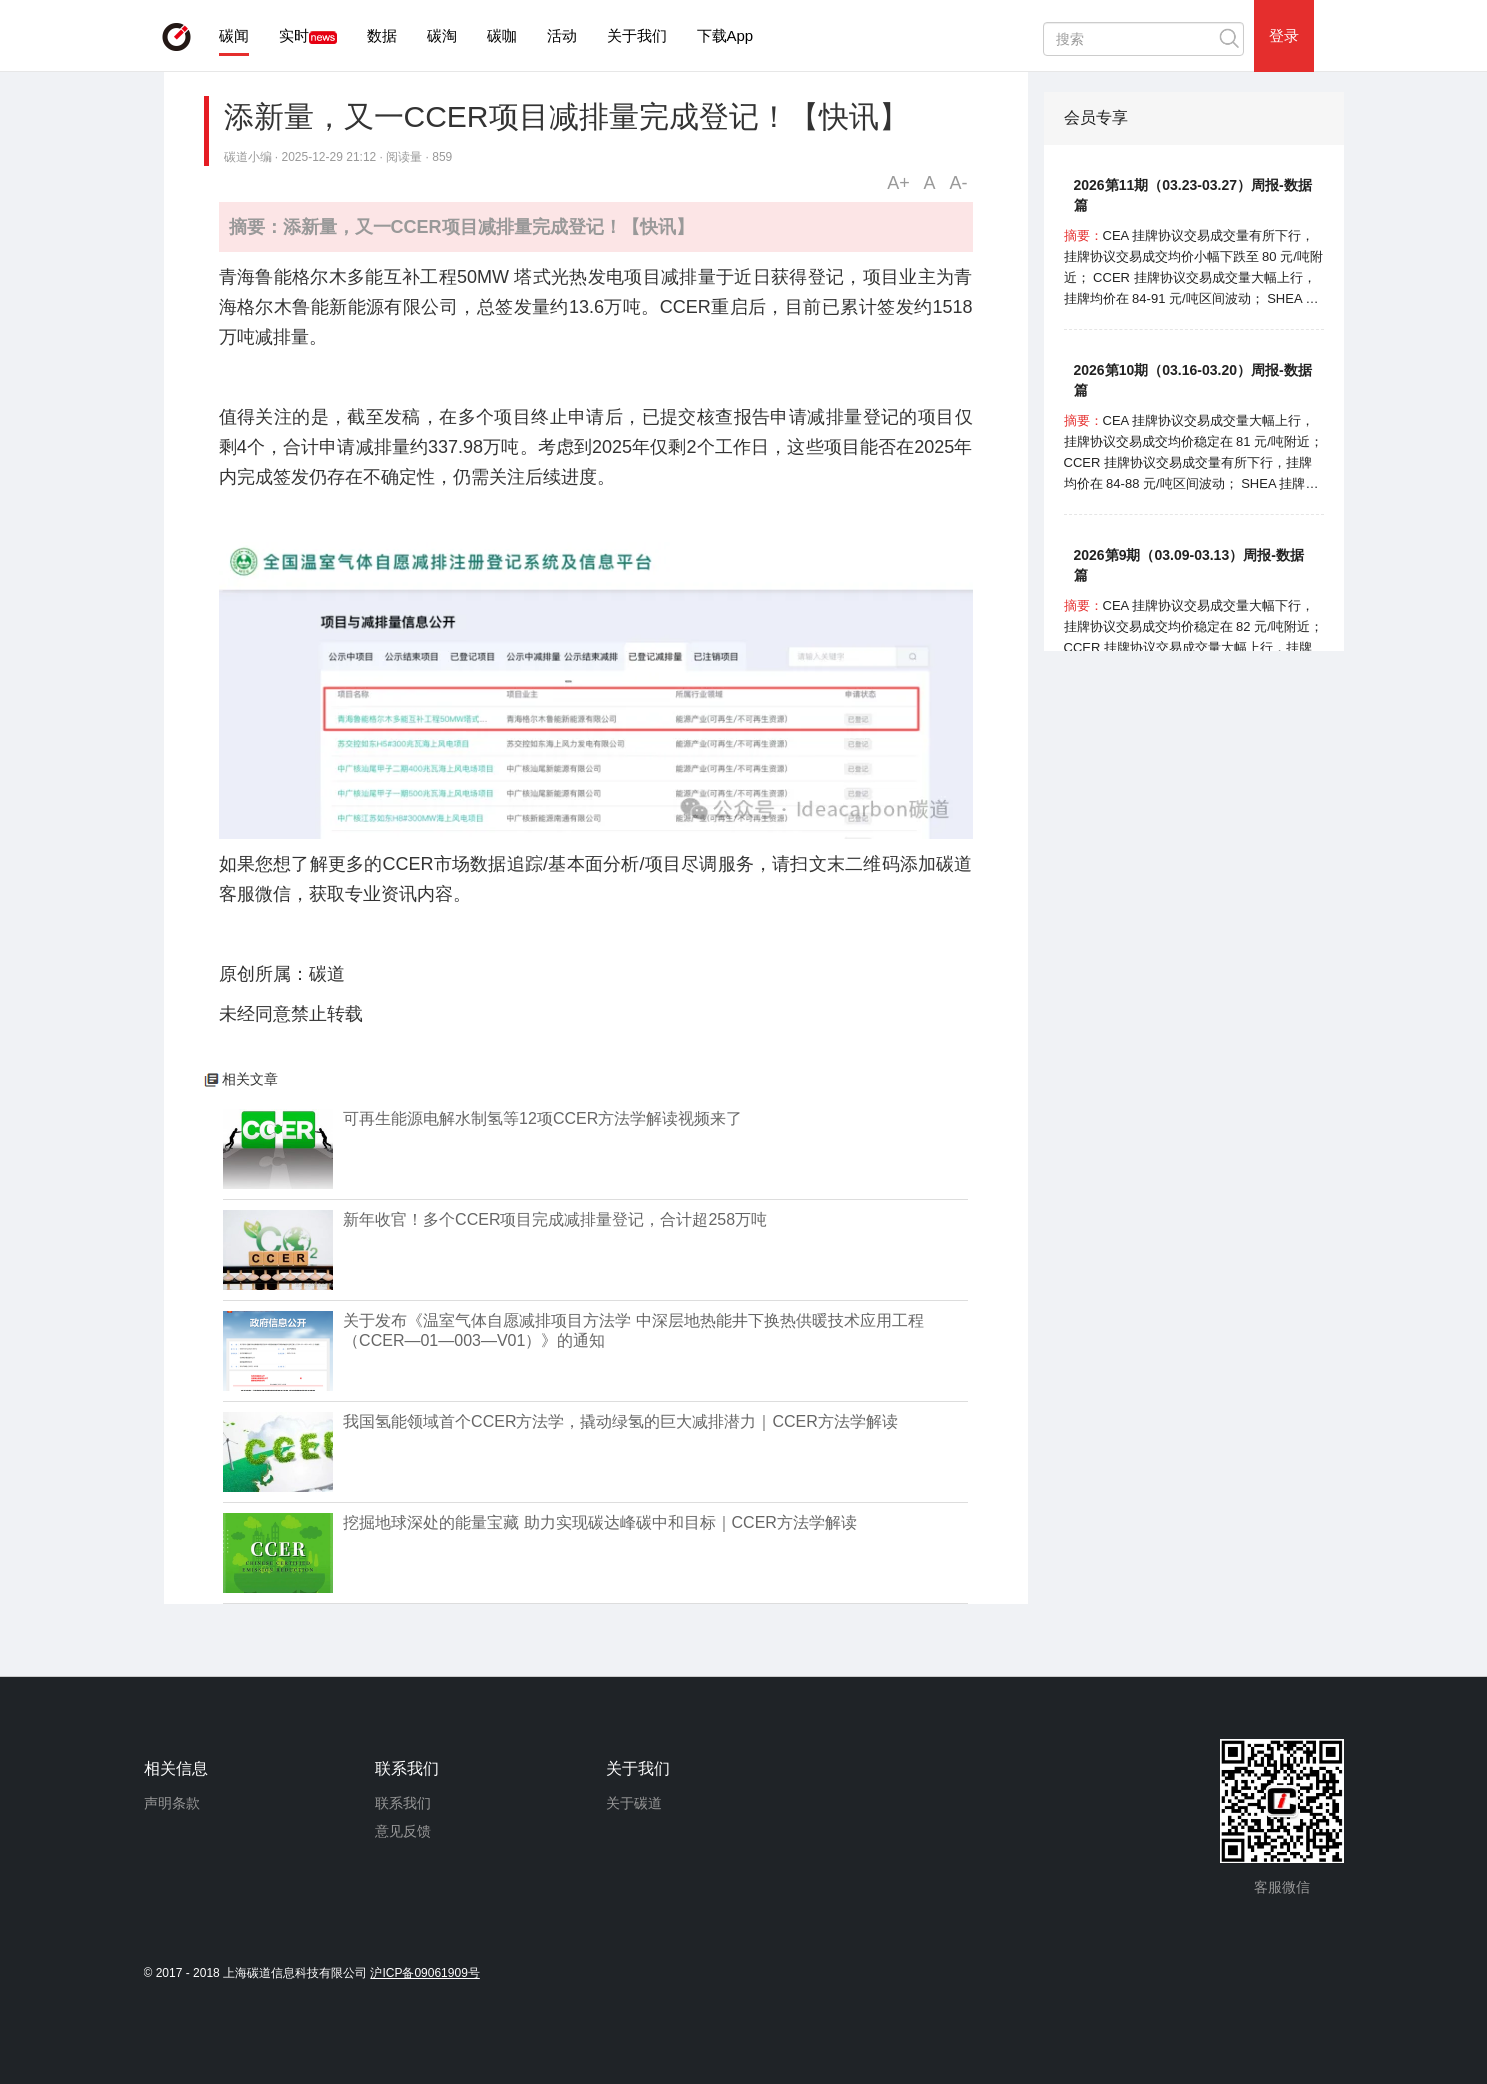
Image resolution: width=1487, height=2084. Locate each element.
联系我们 (403, 1803)
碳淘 (442, 35)
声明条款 (172, 1803)
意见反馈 (403, 1831)
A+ (898, 183)
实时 (294, 35)
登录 (1284, 35)
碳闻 (234, 35)
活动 (562, 35)
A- (959, 183)
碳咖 (502, 35)
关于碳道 (634, 1803)
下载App (725, 35)
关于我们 (637, 35)
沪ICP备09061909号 (424, 1973)
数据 (382, 35)
